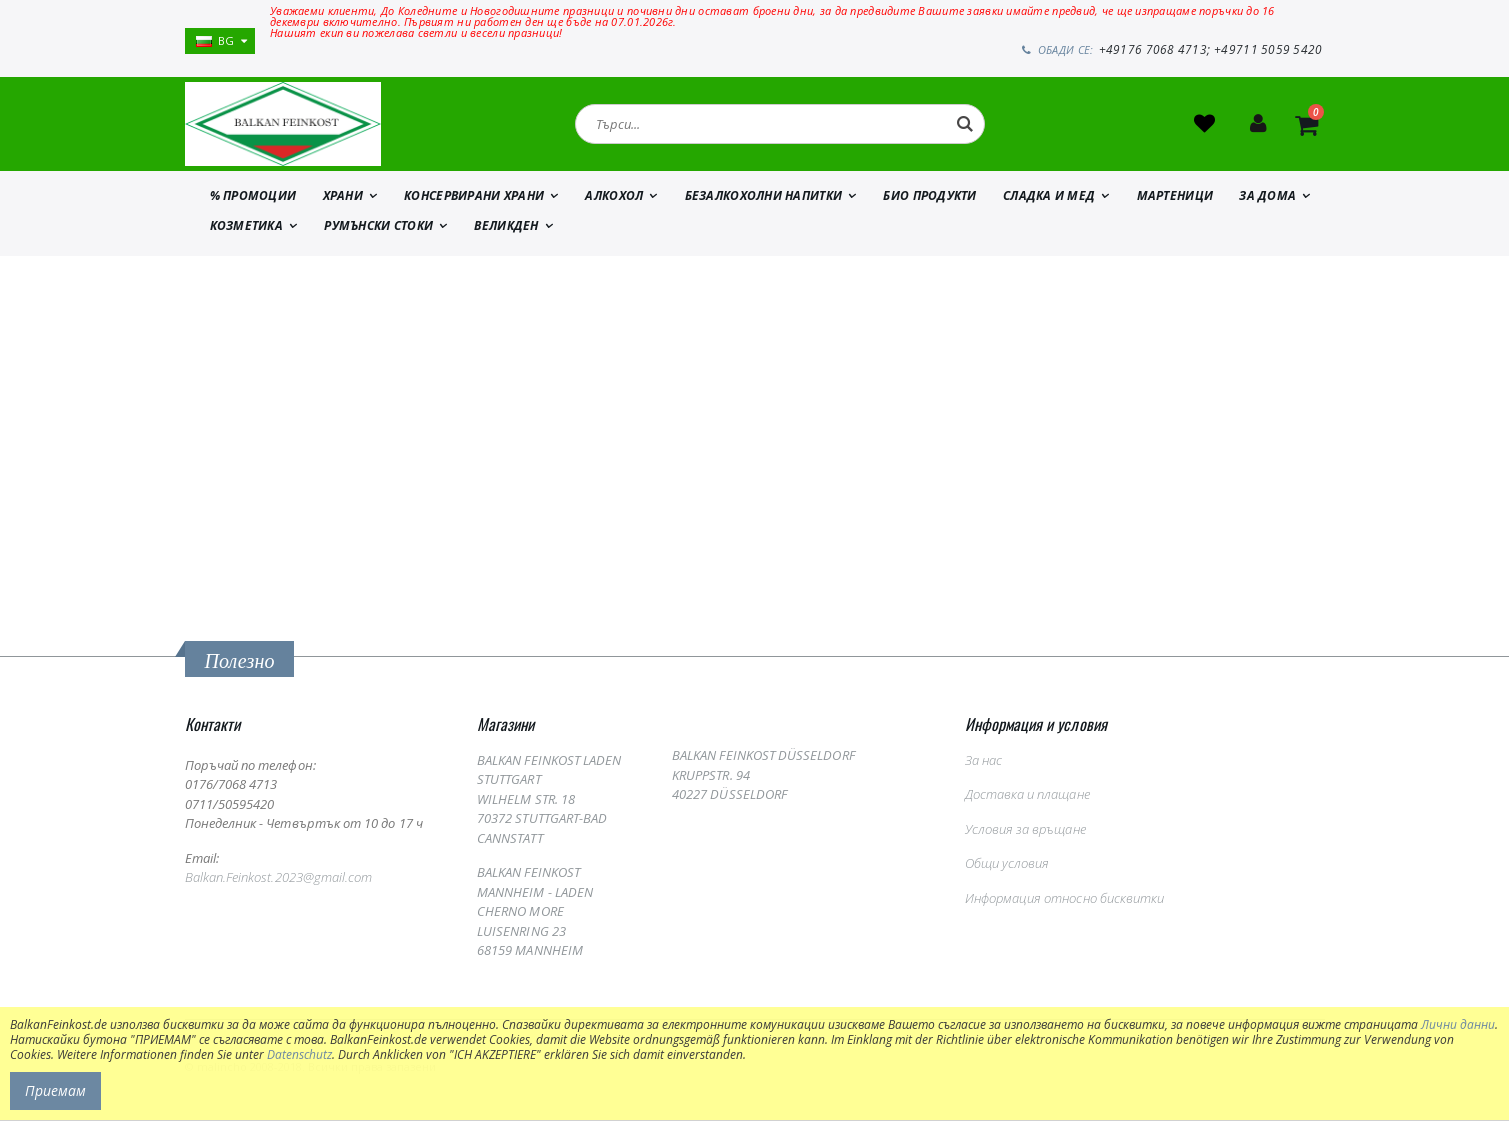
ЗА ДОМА (1267, 197)
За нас (983, 761)
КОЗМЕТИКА (246, 227)
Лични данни (1458, 1024)
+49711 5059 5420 (1270, 49)
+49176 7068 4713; (1160, 49)
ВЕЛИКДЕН (506, 227)
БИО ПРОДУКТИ (929, 197)
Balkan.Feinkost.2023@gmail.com (279, 879)
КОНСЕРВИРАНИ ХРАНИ (474, 197)
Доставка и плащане (1027, 796)
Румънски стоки (378, 227)
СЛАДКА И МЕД (1049, 197)
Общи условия (1007, 865)
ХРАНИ (343, 197)
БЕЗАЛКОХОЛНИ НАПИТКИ (764, 197)
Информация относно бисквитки (1065, 899)
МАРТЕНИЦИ (1175, 197)
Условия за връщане (1025, 830)
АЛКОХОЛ (614, 197)
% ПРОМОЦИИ (253, 197)
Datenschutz (299, 1054)
